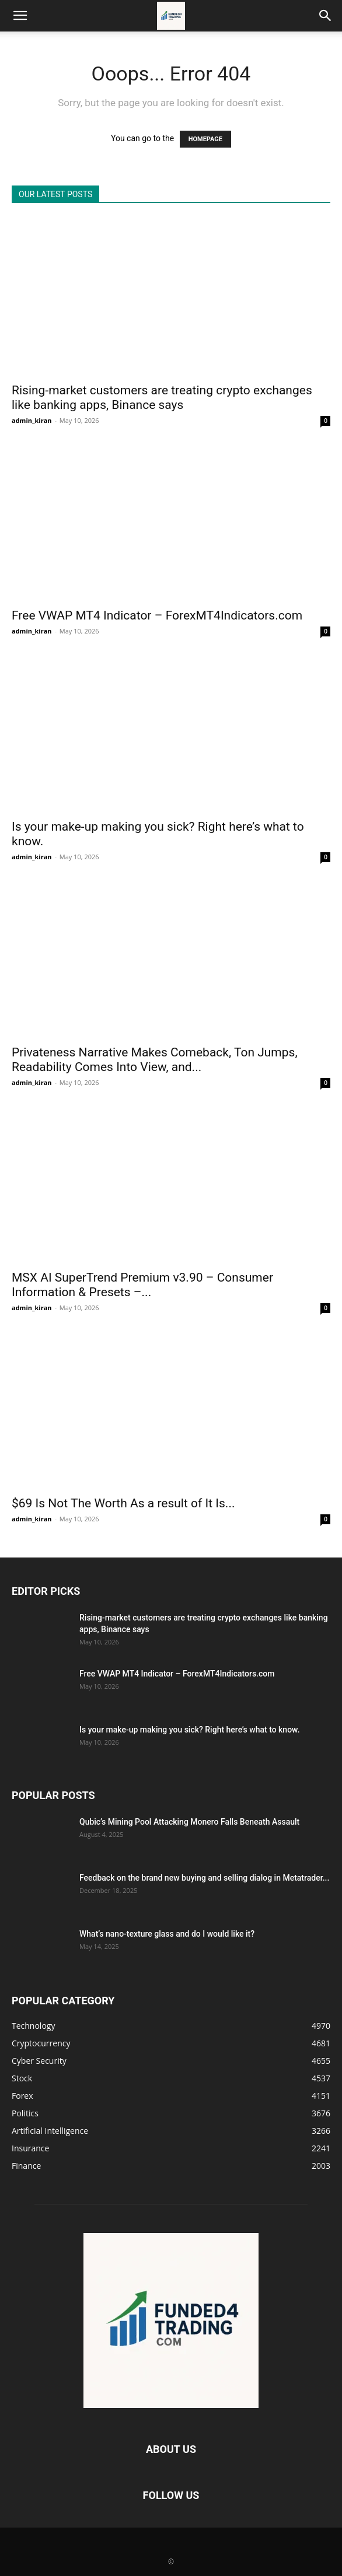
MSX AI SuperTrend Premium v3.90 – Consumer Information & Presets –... (142, 1284)
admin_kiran (32, 420)
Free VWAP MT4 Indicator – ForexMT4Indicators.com (157, 615)
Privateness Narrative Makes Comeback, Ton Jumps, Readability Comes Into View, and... (155, 1059)
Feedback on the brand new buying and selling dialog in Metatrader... (204, 1877)
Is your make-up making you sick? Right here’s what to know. (189, 1729)
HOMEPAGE (205, 139)
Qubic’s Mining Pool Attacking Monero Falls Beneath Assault (189, 1821)
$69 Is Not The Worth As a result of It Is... (123, 1503)
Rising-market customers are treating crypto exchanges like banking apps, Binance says (162, 397)
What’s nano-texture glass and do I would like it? (166, 1933)
